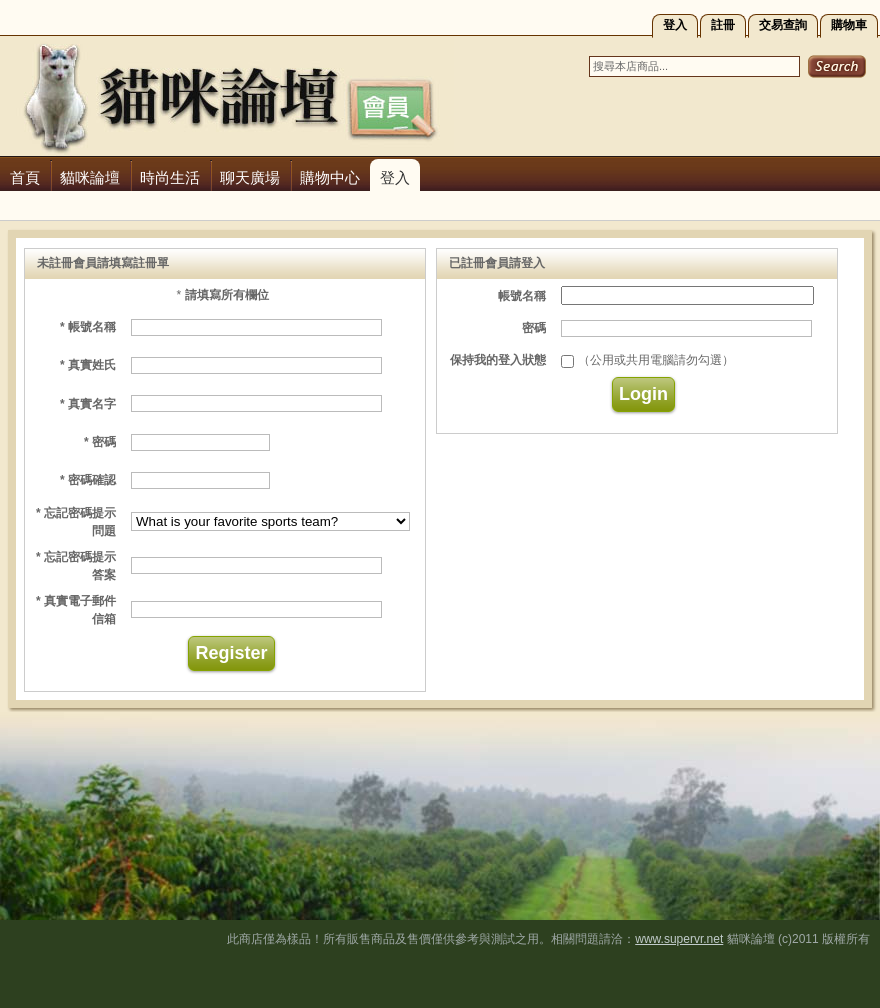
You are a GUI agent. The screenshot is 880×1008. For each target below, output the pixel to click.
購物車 (849, 25)
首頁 (25, 177)
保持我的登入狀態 (498, 360)
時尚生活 (170, 177)
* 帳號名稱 (88, 327)
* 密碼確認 (88, 480)
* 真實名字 (88, 404)
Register (231, 653)
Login (643, 394)
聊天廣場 (250, 177)
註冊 (723, 25)
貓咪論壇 (90, 177)
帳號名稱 (522, 296)
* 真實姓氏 (88, 365)
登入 (675, 25)
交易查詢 (783, 25)
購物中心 (330, 177)
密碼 (534, 328)
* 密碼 (100, 442)
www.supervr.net (679, 939)
